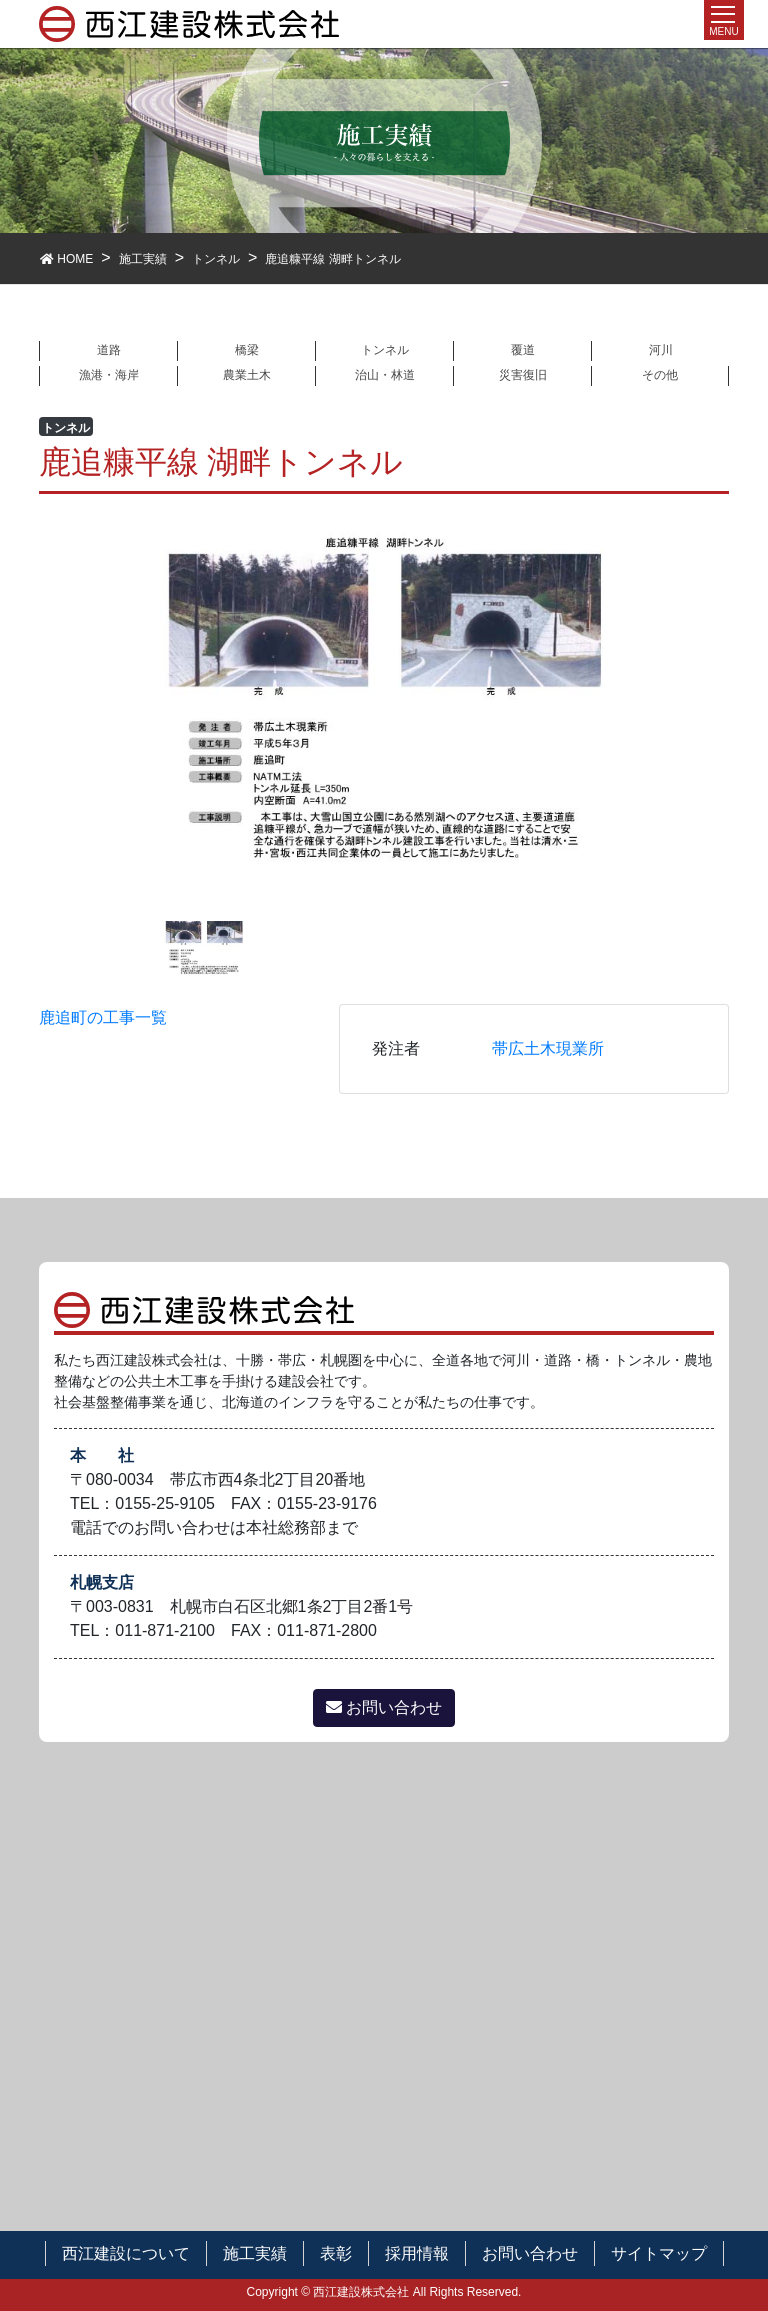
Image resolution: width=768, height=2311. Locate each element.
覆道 (523, 350)
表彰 (336, 2253)
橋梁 (247, 350)
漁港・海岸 (109, 375)
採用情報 (417, 2253)
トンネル (385, 350)
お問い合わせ (384, 1707)
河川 (661, 350)
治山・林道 (385, 375)
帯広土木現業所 (548, 1048)
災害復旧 (523, 375)
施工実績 (255, 2253)
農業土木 (247, 375)
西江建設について (126, 2253)
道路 (109, 350)
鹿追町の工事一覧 (103, 1017)
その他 (660, 375)
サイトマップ (659, 2253)
